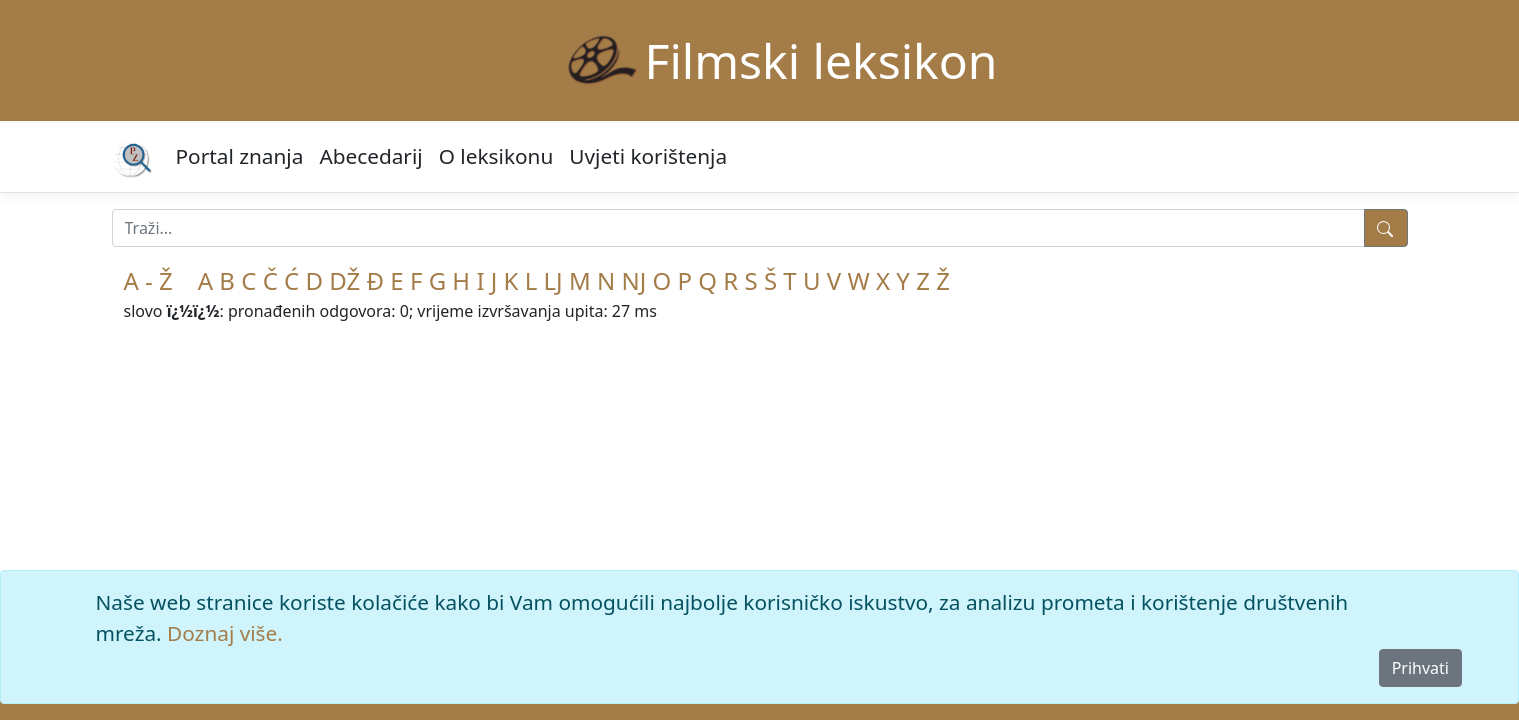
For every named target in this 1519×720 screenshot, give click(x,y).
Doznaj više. (225, 633)
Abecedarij (370, 156)
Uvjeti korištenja (648, 156)
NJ (633, 280)
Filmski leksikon (821, 60)
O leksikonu (496, 156)
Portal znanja (240, 156)
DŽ (344, 280)
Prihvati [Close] (1420, 668)
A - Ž (148, 280)
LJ (553, 280)
